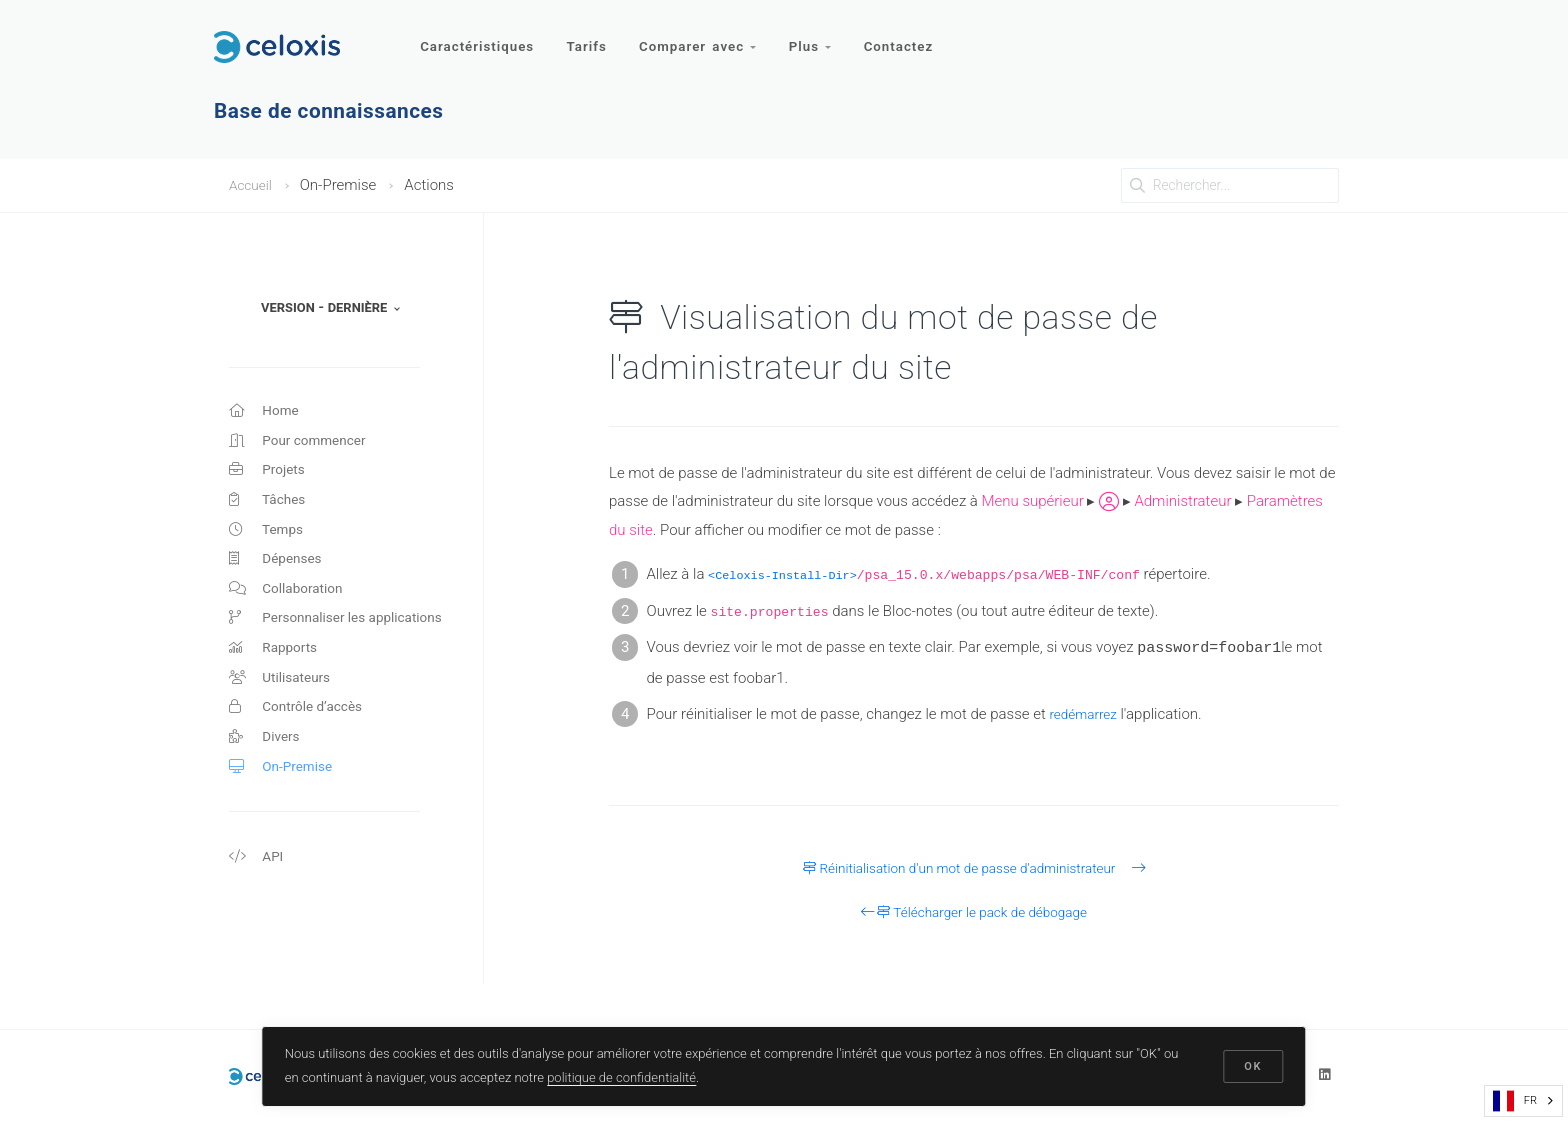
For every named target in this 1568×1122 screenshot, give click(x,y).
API (257, 896)
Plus (818, 37)
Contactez (909, 37)
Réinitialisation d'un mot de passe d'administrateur (974, 868)
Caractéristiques (478, 37)
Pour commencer (303, 445)
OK (1252, 1064)
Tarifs (590, 37)
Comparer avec (704, 37)
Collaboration (290, 607)
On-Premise (284, 802)
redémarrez (1086, 714)
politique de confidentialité (623, 1075)
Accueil (253, 185)
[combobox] (1523, 1101)
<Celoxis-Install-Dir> (790, 575)
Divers (266, 770)
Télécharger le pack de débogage (974, 912)
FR (1515, 1101)
